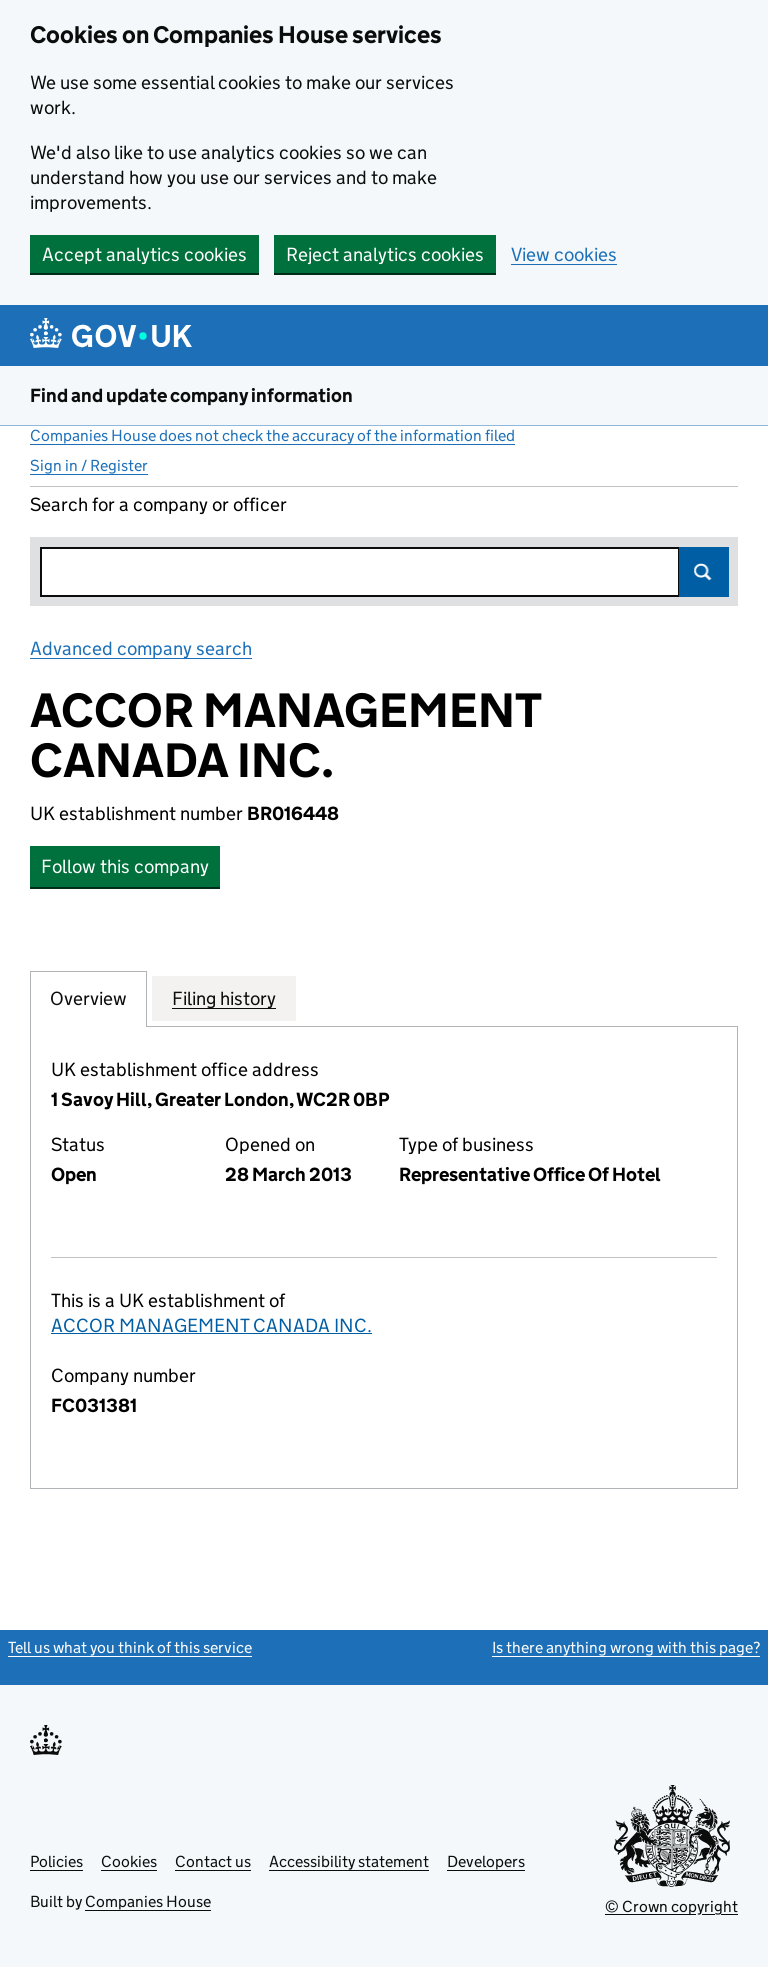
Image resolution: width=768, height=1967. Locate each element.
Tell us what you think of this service (130, 1647)
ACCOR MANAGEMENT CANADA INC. (211, 1325)
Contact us (213, 1861)
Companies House (148, 1901)
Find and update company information (191, 395)
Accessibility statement (349, 1861)
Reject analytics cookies (385, 254)
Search (704, 572)
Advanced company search (141, 648)
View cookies (564, 254)
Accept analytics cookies (144, 254)
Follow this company (125, 866)
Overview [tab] (88, 998)
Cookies (129, 1861)
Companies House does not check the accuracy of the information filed (272, 435)
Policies (56, 1861)
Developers (486, 1861)
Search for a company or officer (158, 504)
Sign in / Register (89, 465)
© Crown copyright (671, 1906)
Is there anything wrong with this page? (626, 1647)
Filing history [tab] (224, 998)
